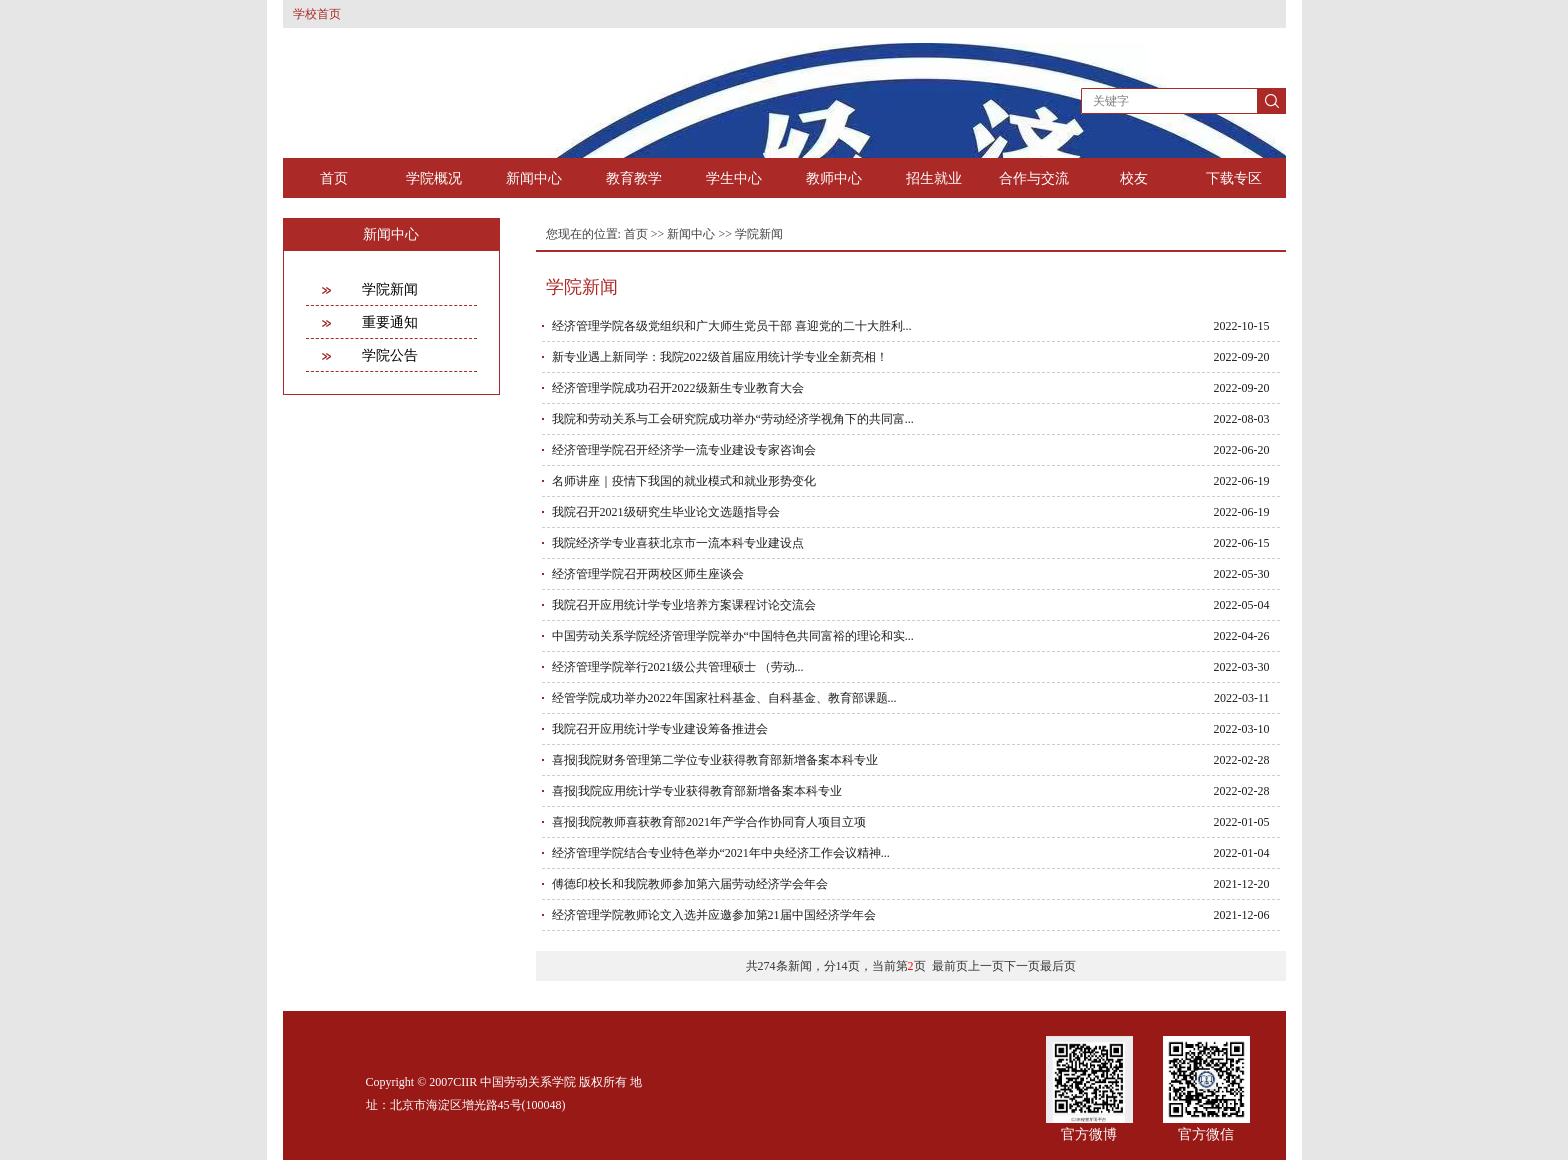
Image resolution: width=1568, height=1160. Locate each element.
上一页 (986, 966)
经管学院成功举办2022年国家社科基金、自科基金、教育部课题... (724, 698)
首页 (334, 178)
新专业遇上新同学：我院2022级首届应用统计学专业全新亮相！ (720, 357)
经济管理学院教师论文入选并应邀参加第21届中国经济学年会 (714, 915)
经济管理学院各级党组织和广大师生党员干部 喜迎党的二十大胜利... (732, 326)
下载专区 (1234, 178)
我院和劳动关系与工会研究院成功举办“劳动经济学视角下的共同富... (733, 419)
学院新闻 (390, 289)
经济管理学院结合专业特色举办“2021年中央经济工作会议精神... (721, 853)
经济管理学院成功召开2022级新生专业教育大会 (678, 388)
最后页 (1058, 966)
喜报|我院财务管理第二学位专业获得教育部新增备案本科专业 (715, 760)
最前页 (950, 966)
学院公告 (390, 355)
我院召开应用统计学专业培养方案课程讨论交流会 (684, 605)
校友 (1134, 178)
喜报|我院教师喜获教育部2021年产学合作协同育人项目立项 (709, 822)
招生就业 (934, 178)
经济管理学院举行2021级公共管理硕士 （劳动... (678, 667)
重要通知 (390, 322)
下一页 (1022, 966)
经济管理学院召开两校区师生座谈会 (648, 574)
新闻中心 (534, 178)
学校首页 (317, 14)
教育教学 (634, 178)
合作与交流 (1034, 178)
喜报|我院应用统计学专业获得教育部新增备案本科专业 (697, 791)
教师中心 (834, 178)
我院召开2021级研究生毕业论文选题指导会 (666, 512)
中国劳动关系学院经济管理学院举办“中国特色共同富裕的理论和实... (733, 636)
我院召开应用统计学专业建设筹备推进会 (660, 729)
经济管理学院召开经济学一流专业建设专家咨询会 (684, 450)
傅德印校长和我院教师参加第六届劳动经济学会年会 (690, 884)
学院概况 (434, 178)
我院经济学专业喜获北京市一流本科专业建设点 (678, 543)
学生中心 (734, 178)
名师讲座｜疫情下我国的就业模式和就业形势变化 (684, 481)
